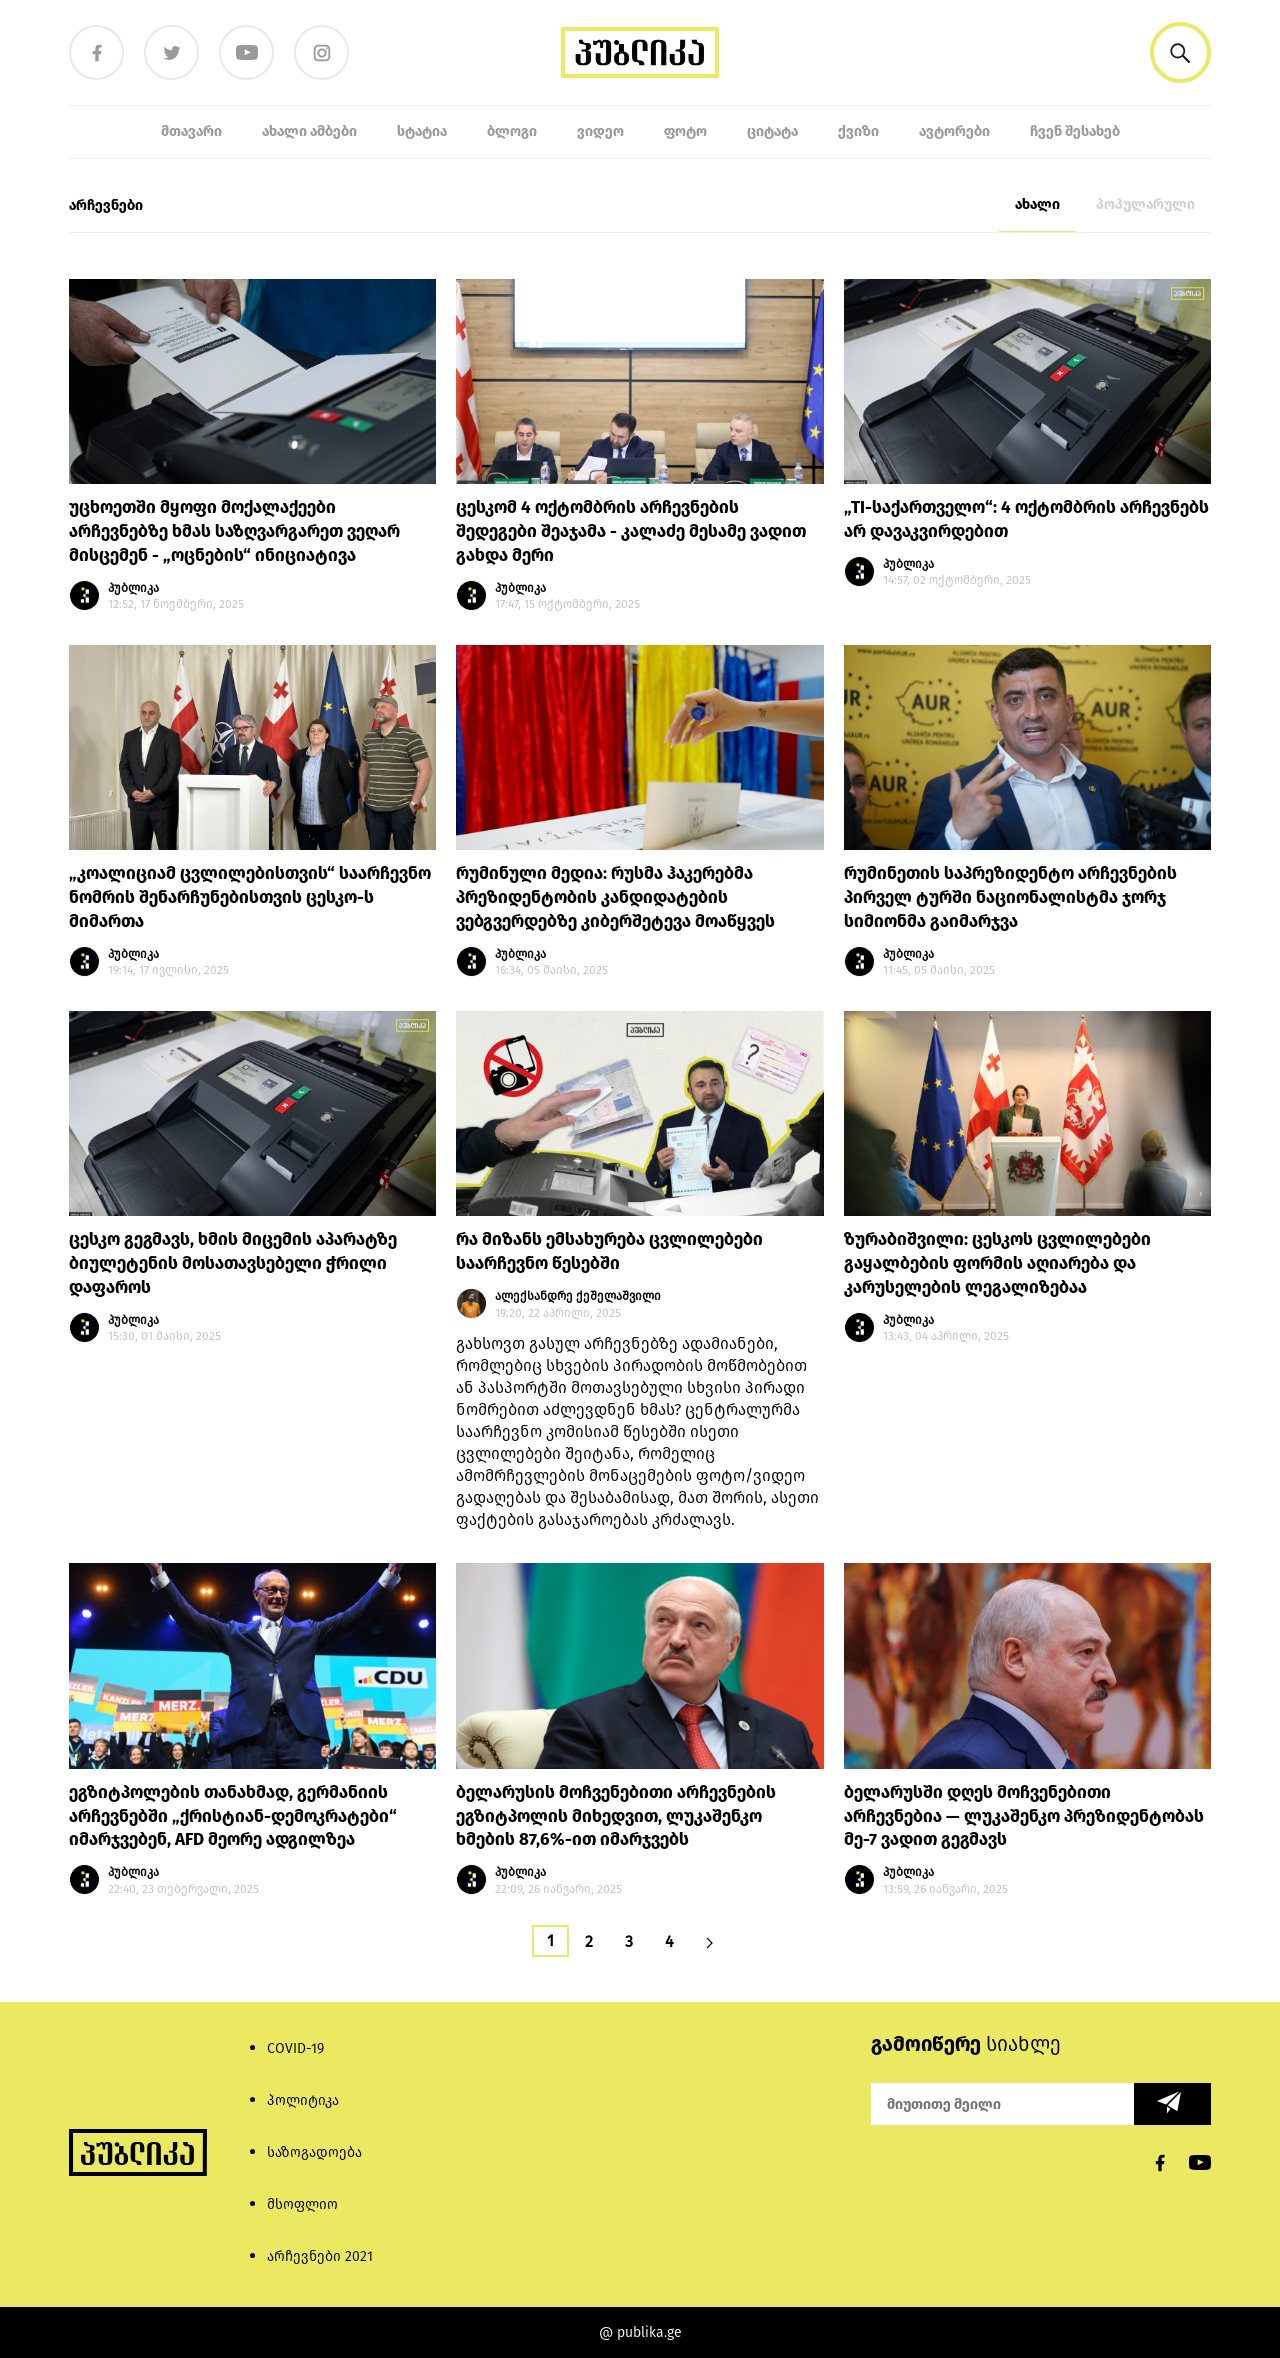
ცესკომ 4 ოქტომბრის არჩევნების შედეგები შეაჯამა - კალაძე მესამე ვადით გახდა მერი (631, 531)
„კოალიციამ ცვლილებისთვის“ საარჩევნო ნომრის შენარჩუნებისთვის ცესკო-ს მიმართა (250, 897)
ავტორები (954, 131)
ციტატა (772, 131)
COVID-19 (295, 2048)
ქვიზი (858, 131)
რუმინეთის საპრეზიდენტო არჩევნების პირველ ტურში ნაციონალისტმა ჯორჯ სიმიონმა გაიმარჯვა (1010, 897)
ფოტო (685, 131)
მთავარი (191, 131)
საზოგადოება (314, 2152)
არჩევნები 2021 (320, 2256)
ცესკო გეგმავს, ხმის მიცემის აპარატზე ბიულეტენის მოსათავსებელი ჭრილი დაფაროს (233, 1263)
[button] (1180, 52)
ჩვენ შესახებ (1075, 131)
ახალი (1037, 204)
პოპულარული (1145, 204)
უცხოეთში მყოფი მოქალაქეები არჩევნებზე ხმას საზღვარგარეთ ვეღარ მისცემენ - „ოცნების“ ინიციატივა (234, 531)
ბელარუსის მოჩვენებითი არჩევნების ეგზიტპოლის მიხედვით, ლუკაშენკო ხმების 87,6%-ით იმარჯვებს (616, 1816)
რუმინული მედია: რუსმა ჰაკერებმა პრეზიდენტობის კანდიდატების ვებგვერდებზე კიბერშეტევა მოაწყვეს (615, 897)
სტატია (422, 131)
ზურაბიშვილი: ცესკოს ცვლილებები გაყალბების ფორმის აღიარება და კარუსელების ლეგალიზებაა (997, 1263)
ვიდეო (600, 131)
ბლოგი (512, 131)
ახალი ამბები (309, 131)
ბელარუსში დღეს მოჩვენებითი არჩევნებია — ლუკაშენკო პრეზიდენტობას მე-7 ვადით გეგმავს (1024, 1816)
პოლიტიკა (303, 2100)
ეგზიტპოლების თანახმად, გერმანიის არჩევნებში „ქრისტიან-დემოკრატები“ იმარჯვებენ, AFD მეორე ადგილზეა (233, 1816)
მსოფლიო (302, 2204)
